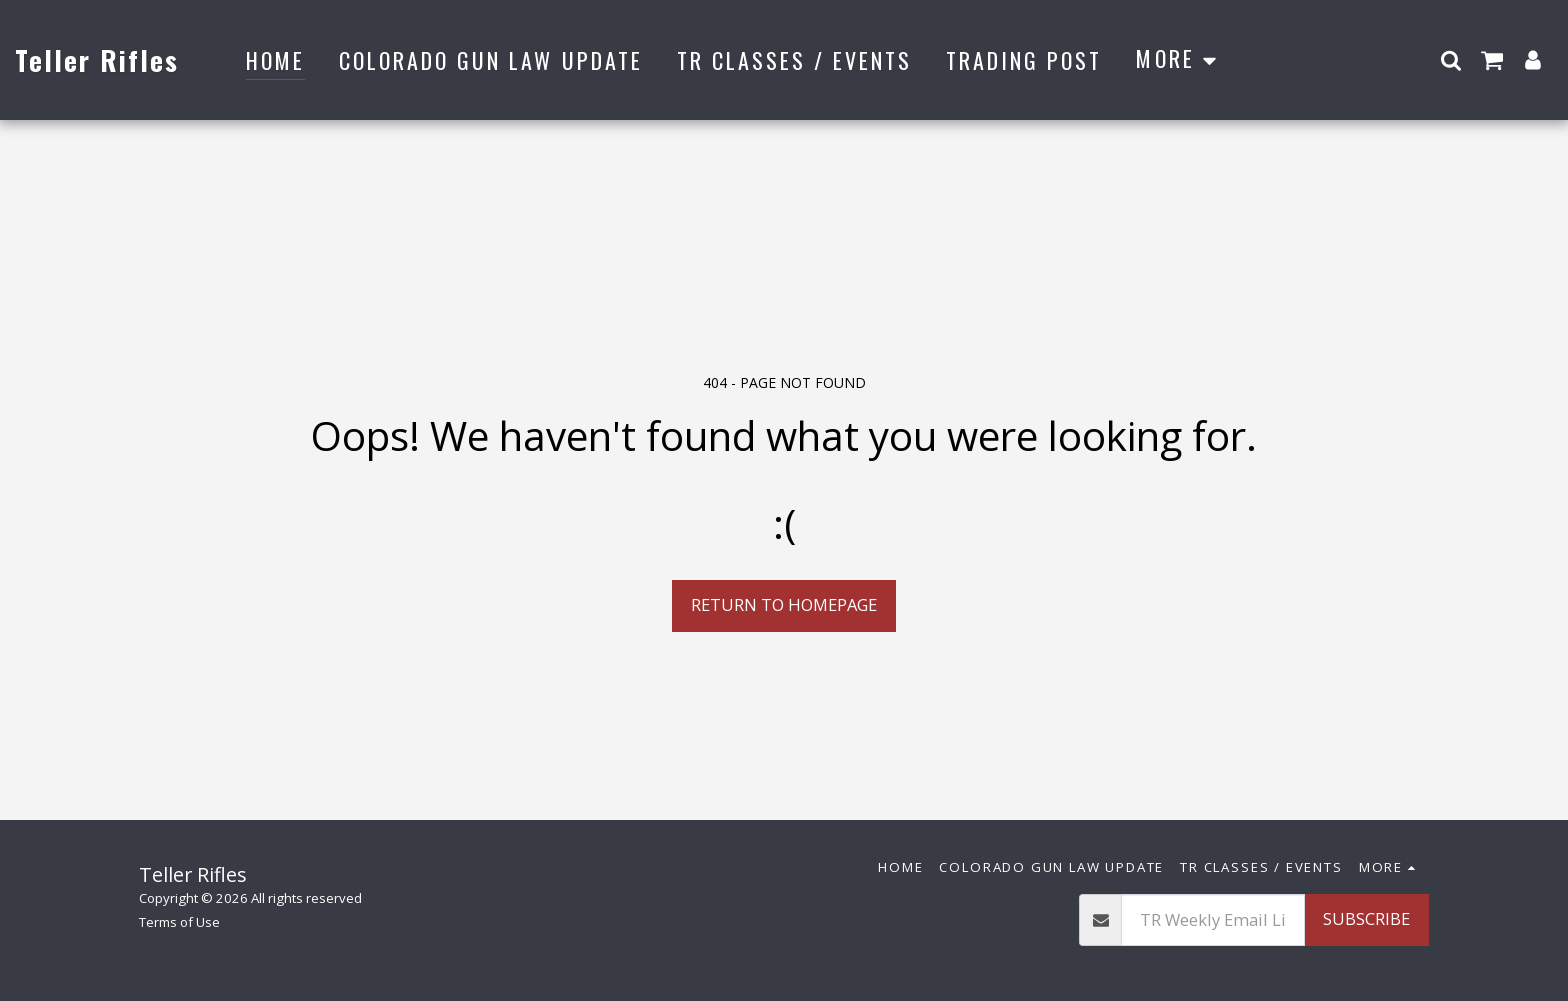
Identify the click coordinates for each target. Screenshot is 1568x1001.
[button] (1451, 59)
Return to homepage (784, 604)
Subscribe (1366, 918)
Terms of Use (179, 922)
